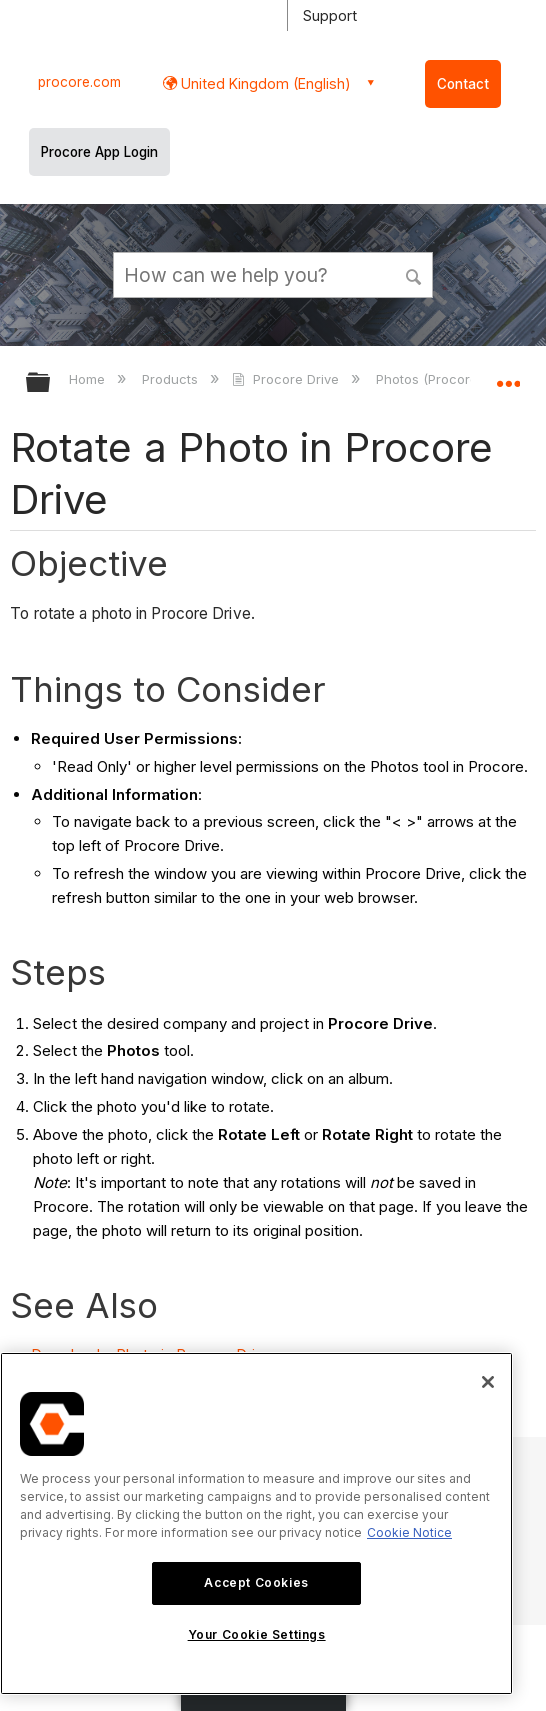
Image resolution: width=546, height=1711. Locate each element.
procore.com (79, 82)
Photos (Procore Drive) (449, 379)
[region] (256, 1523)
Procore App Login (99, 152)
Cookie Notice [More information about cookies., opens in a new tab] (409, 1532)
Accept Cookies (256, 1582)
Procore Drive (287, 379)
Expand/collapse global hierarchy (51, 383)
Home (89, 379)
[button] (414, 274)
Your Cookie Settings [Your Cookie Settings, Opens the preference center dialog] (257, 1634)
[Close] (488, 1382)
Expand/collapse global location (508, 376)
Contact (463, 84)
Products (172, 379)
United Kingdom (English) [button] (264, 83)
